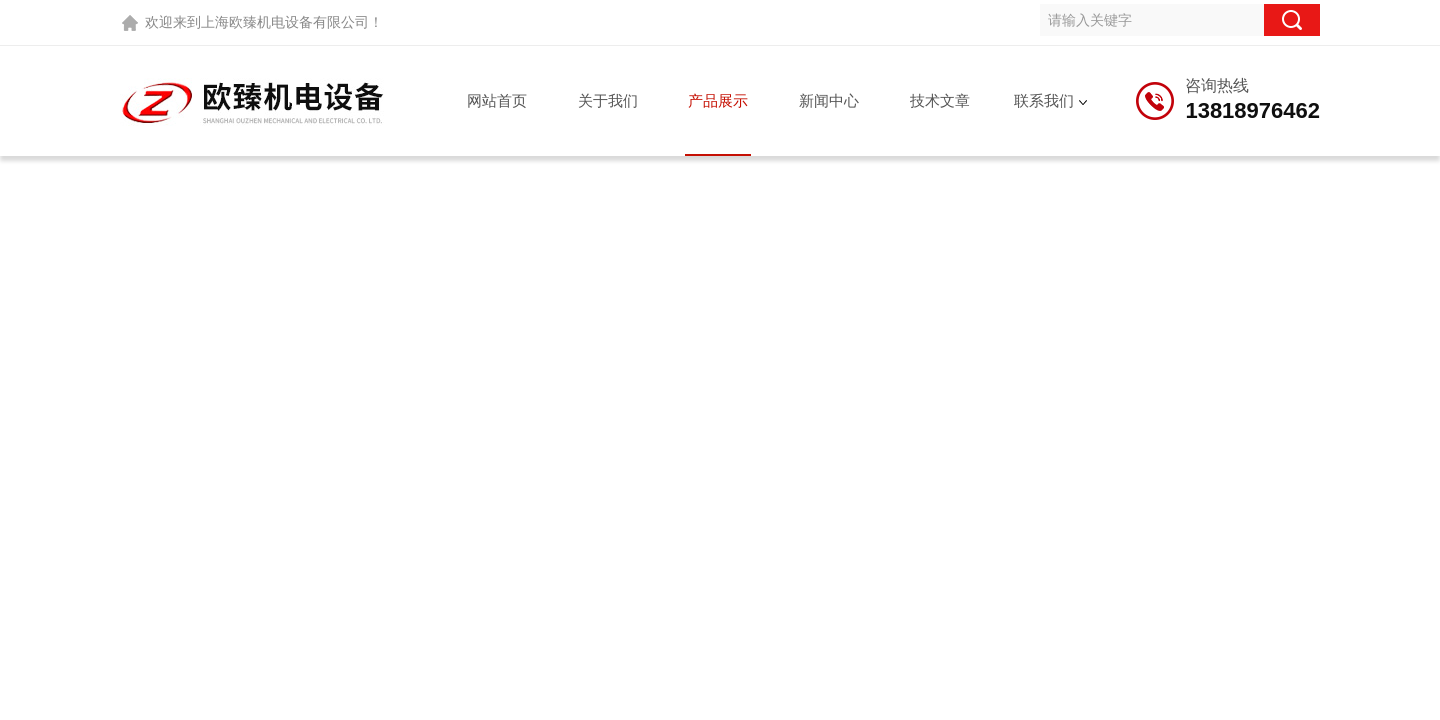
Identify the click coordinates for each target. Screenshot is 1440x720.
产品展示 (718, 100)
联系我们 (1044, 100)
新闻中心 (829, 100)
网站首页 (497, 100)
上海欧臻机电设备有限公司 (285, 22)
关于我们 (608, 100)
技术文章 (940, 100)
